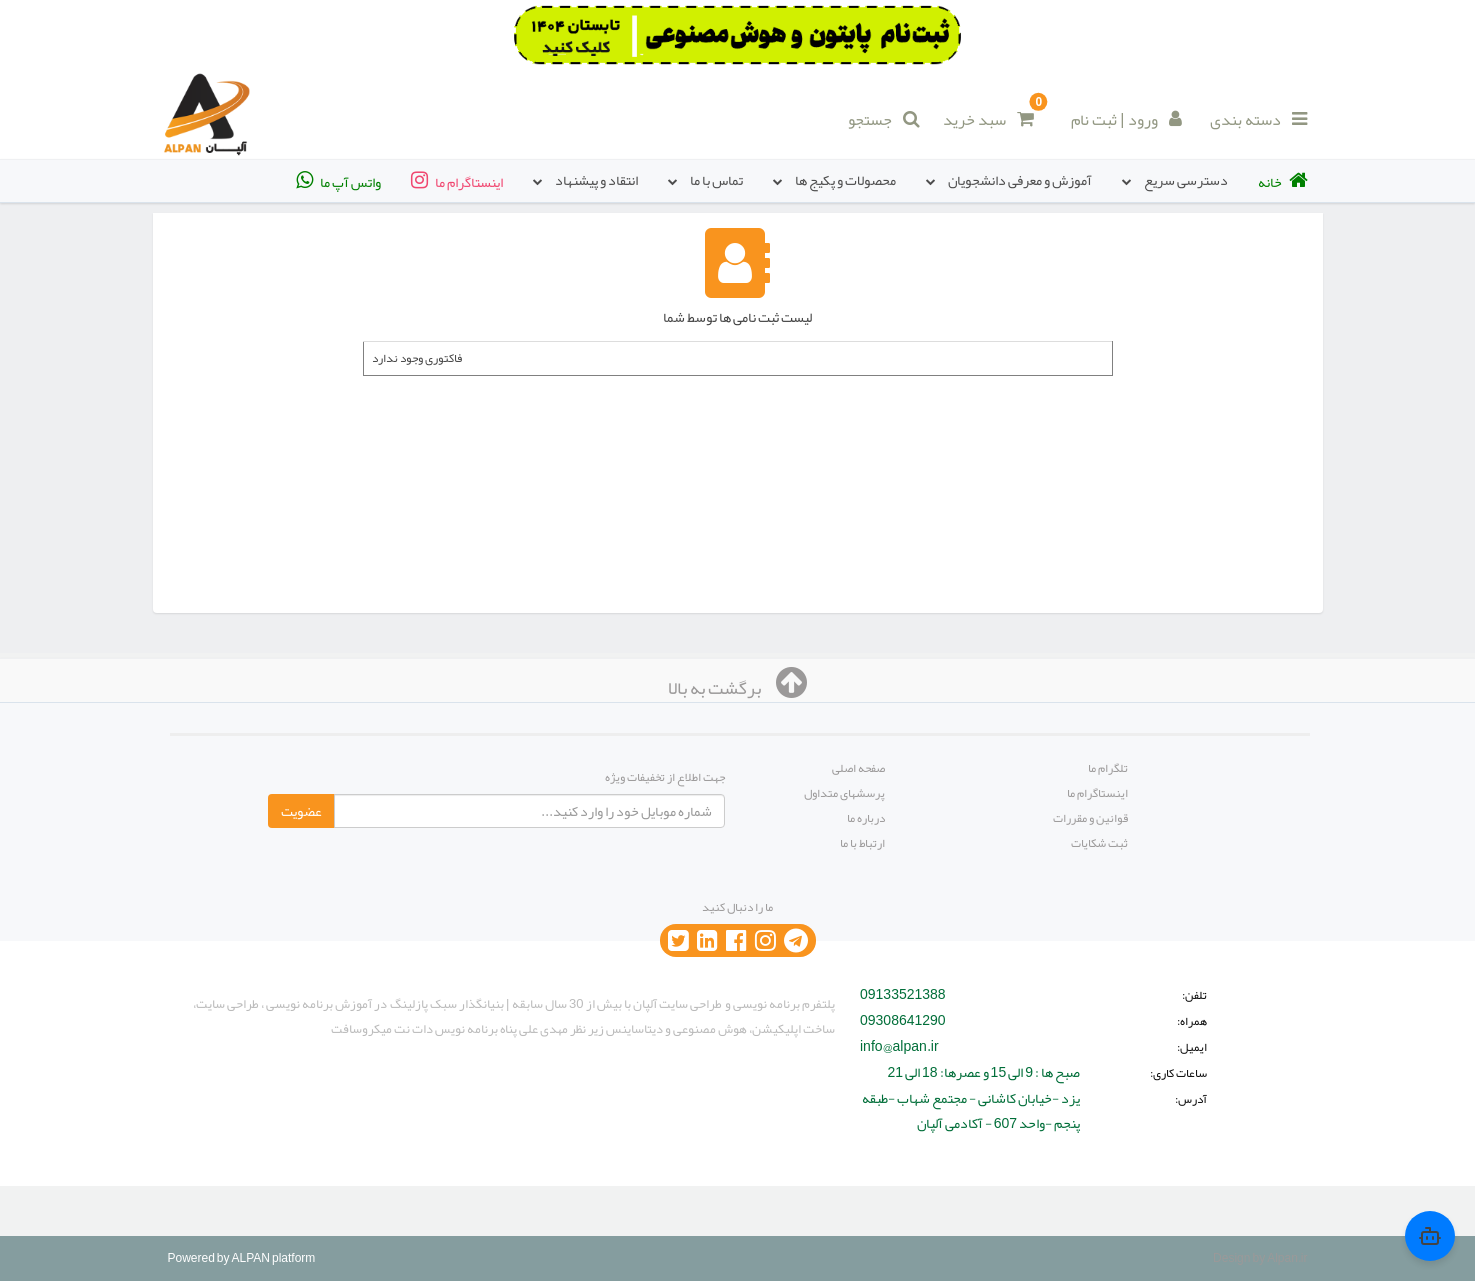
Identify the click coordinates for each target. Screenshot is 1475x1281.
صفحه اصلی (858, 768)
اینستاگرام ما (1097, 793)
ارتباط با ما (862, 843)
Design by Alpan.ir (1260, 1258)
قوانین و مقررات (1090, 818)
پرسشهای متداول (844, 793)
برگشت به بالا (737, 688)
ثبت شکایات (1099, 843)
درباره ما (866, 818)
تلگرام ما (1108, 768)
